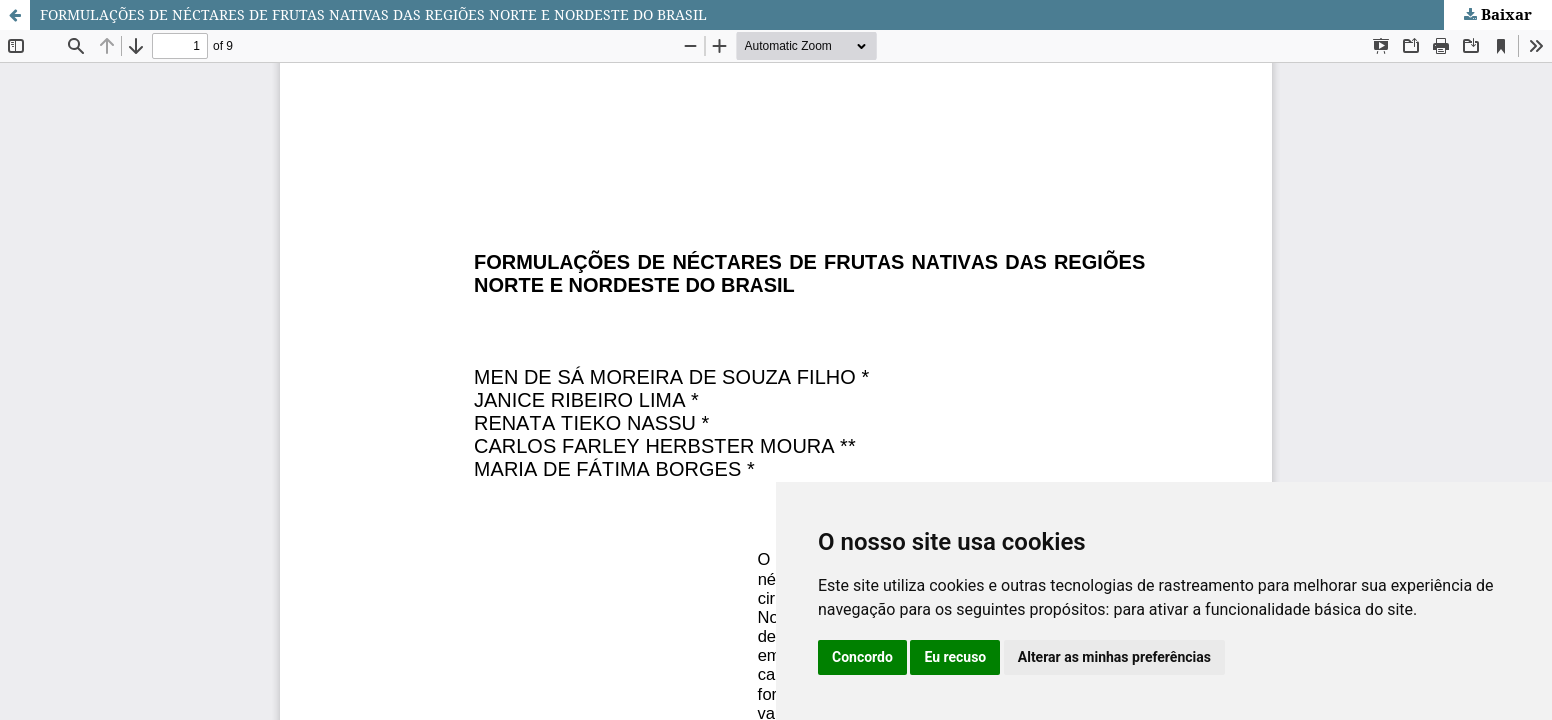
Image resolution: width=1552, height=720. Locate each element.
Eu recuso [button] (955, 657)
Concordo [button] (862, 657)
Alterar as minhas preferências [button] (1114, 657)
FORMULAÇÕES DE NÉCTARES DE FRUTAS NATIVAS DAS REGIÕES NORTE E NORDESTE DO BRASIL (373, 14)
